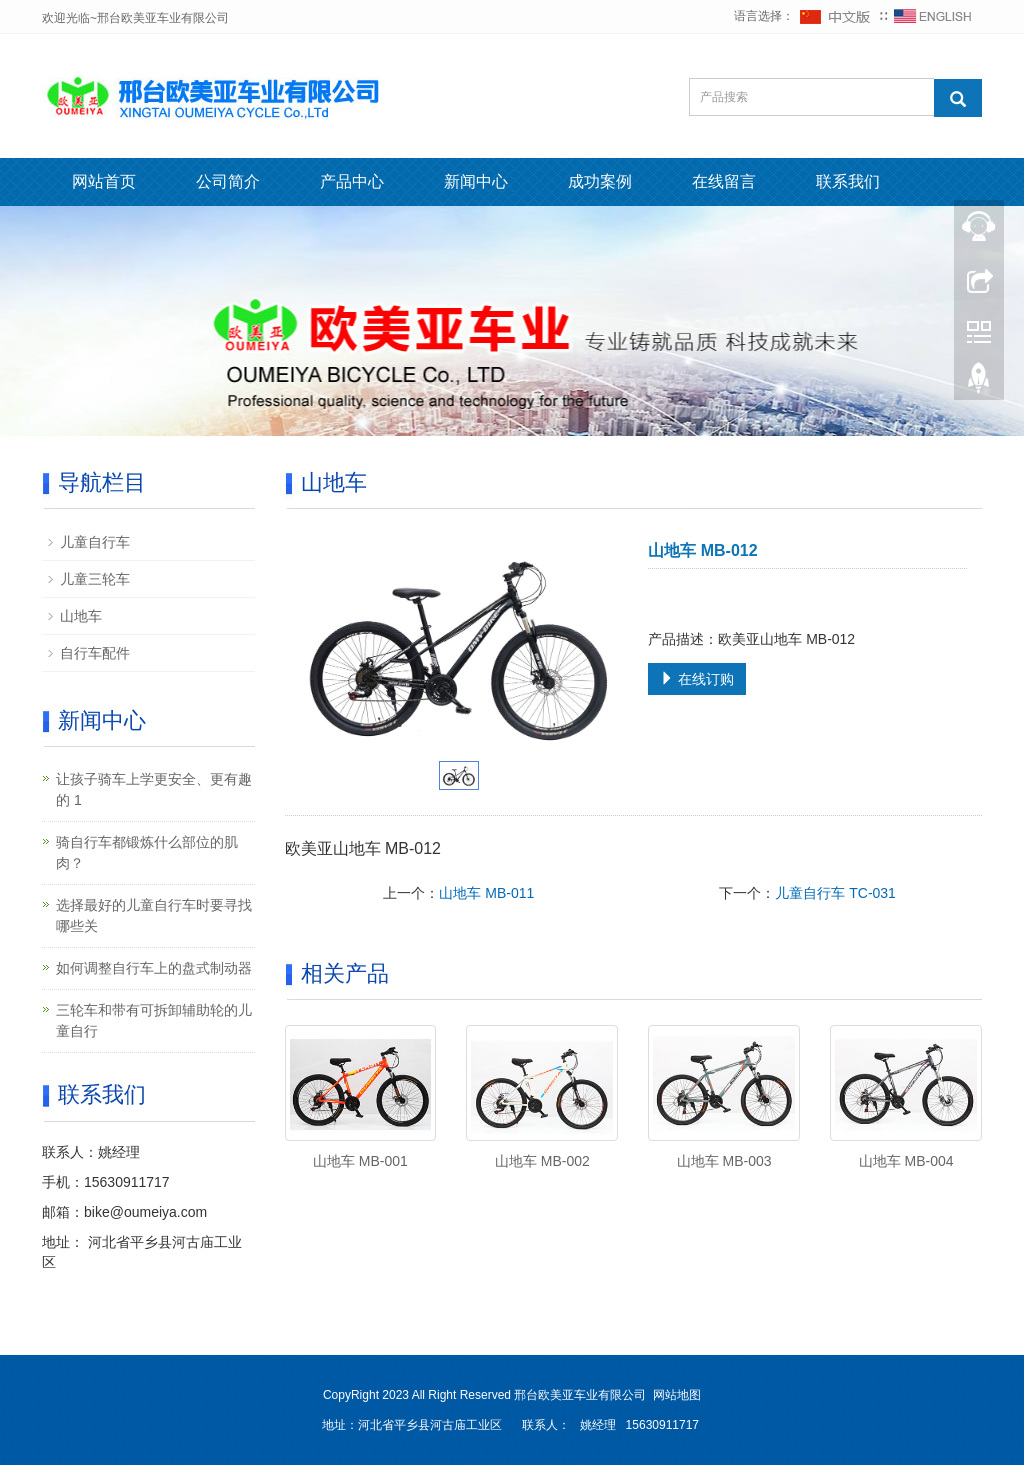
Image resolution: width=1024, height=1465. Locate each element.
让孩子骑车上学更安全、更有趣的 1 (154, 789)
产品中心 (352, 181)
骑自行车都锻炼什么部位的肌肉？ (147, 852)
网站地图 (677, 1395)
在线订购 (697, 679)
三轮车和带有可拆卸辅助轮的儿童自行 (154, 1020)
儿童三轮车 (95, 579)
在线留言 (724, 181)
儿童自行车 (95, 542)
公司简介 (228, 181)
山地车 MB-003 (724, 1161)
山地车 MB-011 (486, 893)
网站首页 (104, 181)
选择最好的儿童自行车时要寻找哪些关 (154, 915)
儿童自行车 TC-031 (835, 893)
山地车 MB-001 (360, 1161)
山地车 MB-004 (906, 1161)
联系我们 (848, 181)
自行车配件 (95, 653)
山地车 (81, 616)
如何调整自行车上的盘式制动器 (154, 968)
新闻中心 (476, 181)
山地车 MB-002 (542, 1161)
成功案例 (600, 181)
